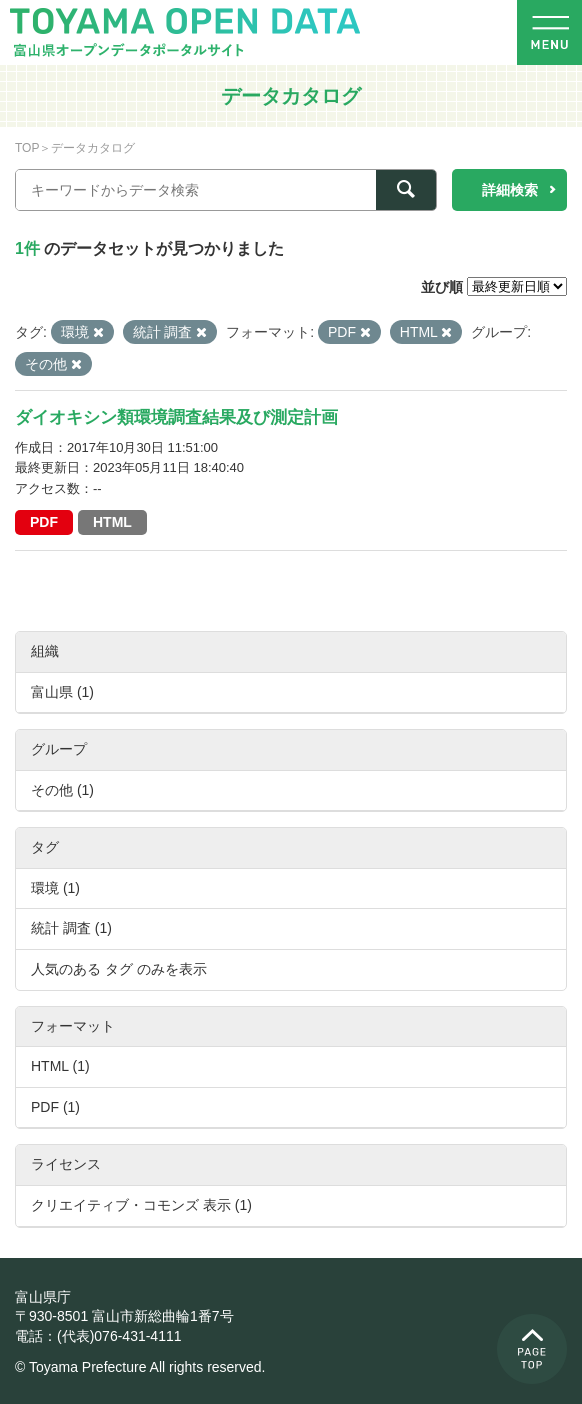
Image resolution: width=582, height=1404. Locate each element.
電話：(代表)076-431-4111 (98, 1336)
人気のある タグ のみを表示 (119, 969)
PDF (44, 522)
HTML (112, 522)
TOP (27, 148)
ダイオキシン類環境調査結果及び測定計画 (176, 417)
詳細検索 (510, 190)
